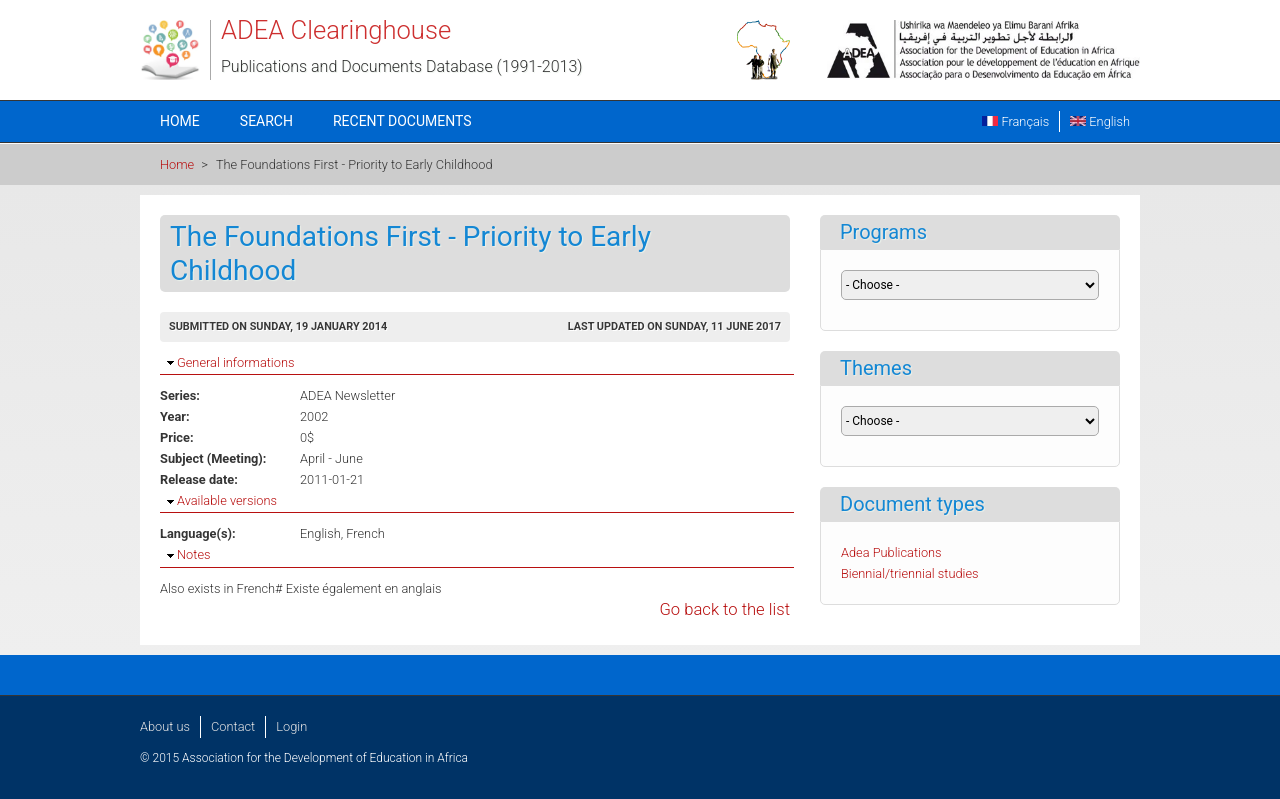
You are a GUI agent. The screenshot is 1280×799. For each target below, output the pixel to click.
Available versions (227, 500)
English (1100, 121)
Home (180, 121)
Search (266, 121)
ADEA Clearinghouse (336, 30)
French (365, 533)
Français (1015, 121)
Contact (233, 726)
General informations (235, 362)
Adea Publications (891, 552)
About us (165, 726)
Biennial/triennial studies (910, 573)
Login (291, 726)
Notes (193, 554)
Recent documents (402, 121)
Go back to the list (724, 609)
